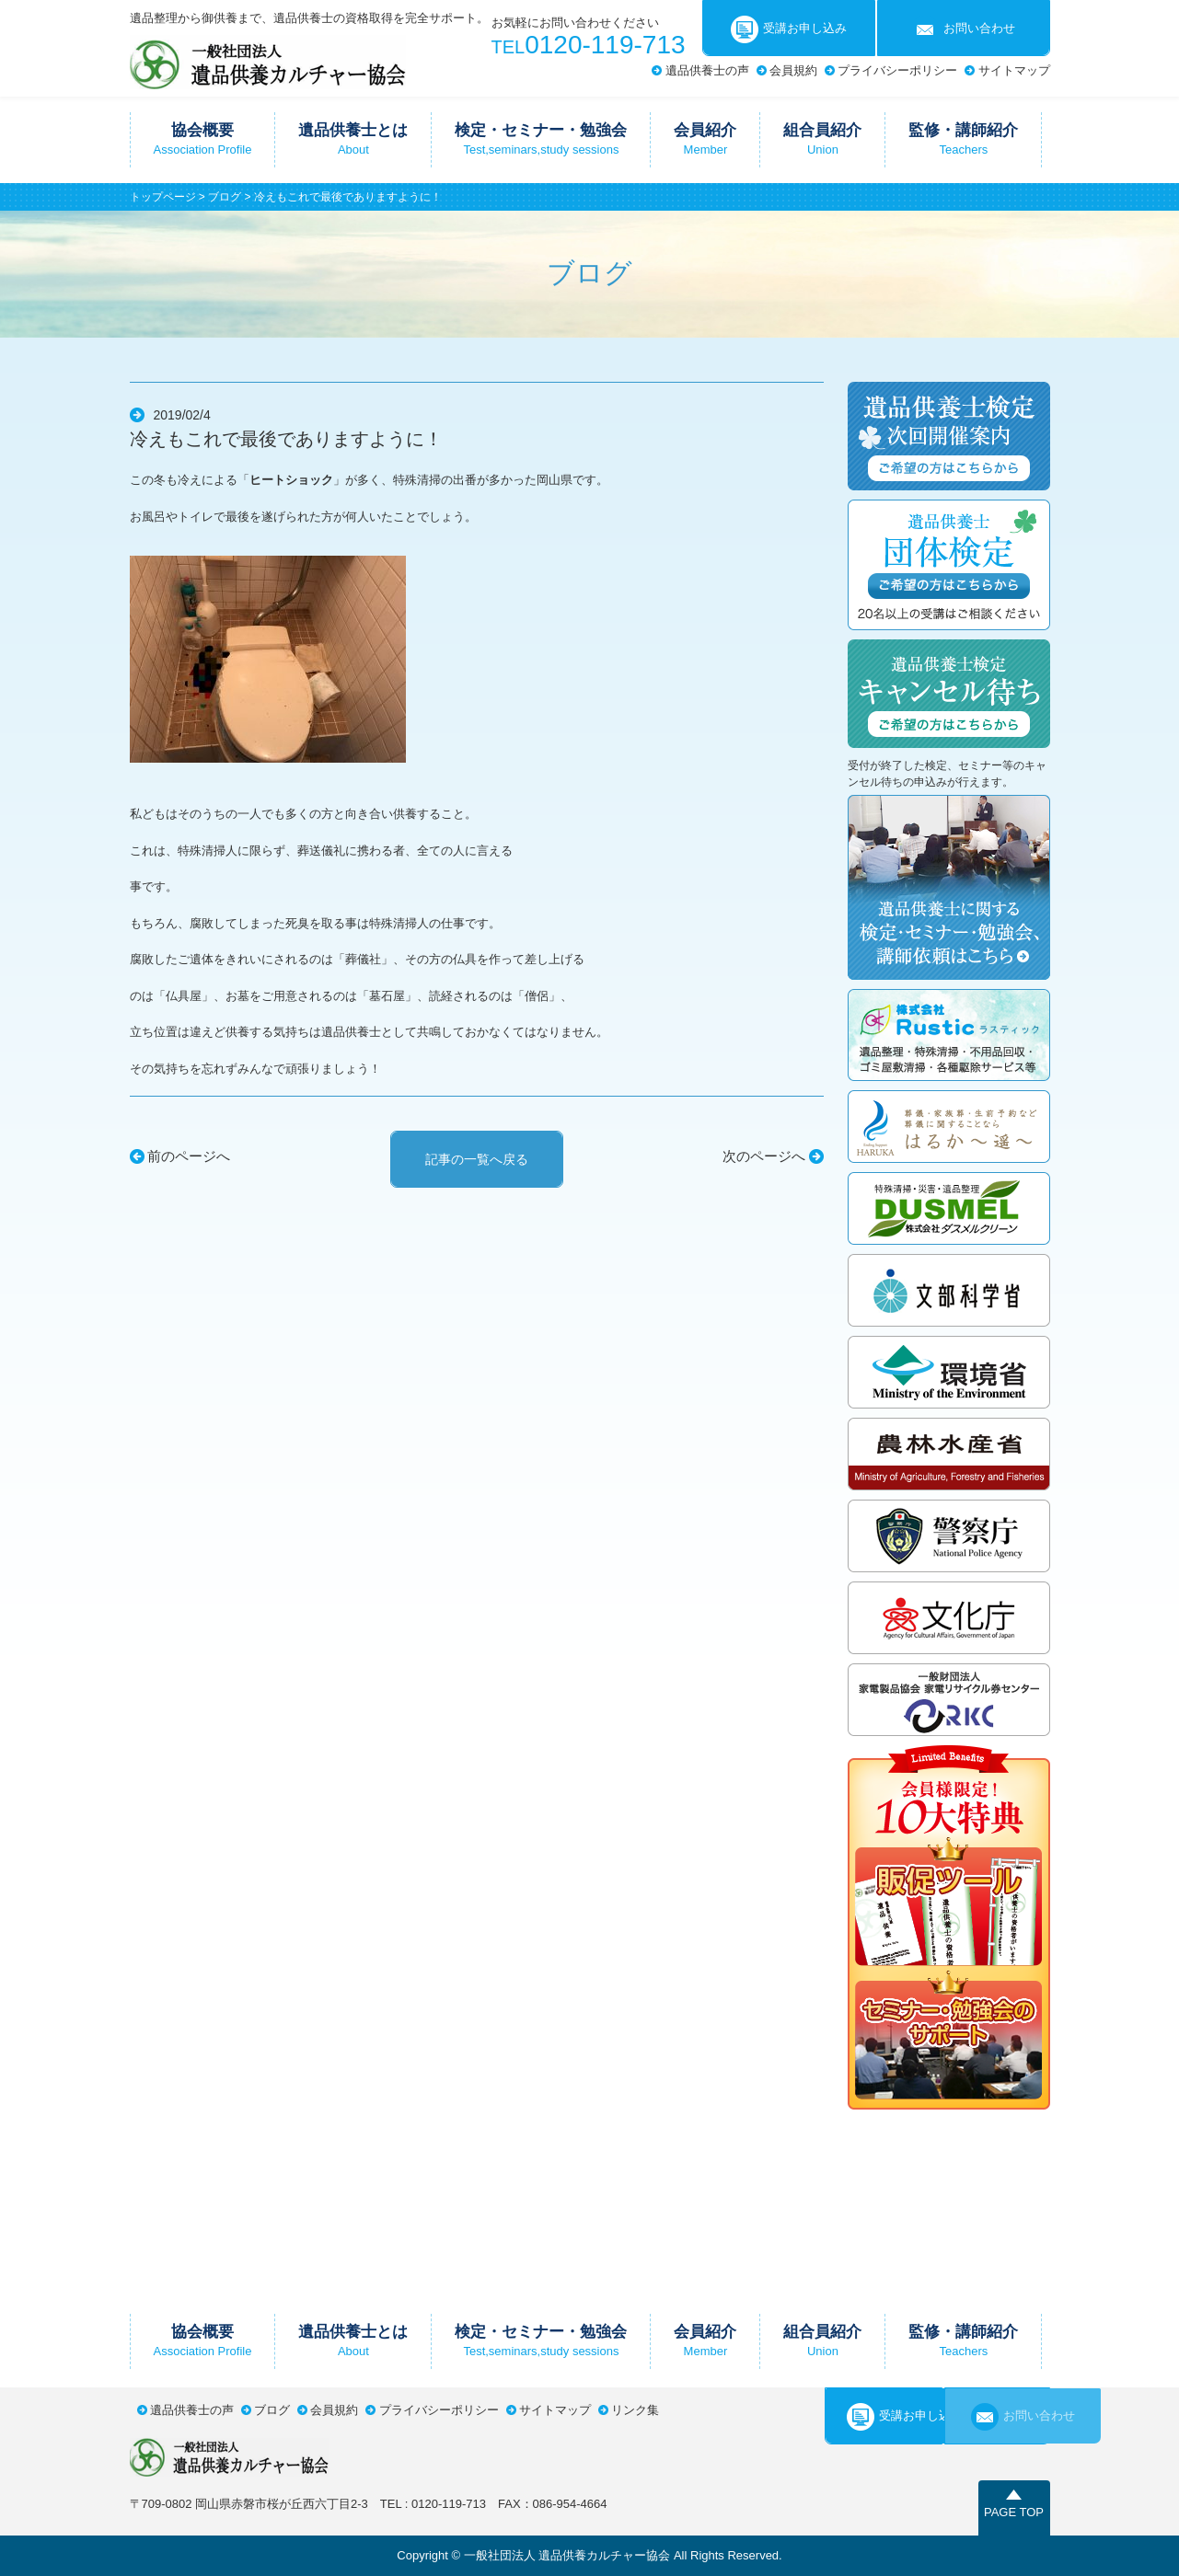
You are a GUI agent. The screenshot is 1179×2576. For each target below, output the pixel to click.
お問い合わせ (963, 29)
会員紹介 (705, 138)
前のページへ (188, 1156)
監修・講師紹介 (963, 138)
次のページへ (763, 1156)
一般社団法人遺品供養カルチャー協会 (268, 62)
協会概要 (203, 138)
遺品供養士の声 (707, 70)
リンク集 (635, 2410)
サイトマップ (1014, 70)
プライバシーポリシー (897, 70)
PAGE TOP (1014, 2512)
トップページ (163, 196)
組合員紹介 (822, 138)
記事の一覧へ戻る (476, 1159)
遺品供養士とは (353, 138)
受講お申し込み (789, 29)
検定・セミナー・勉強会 (541, 138)
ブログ (224, 196)
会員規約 (793, 70)
